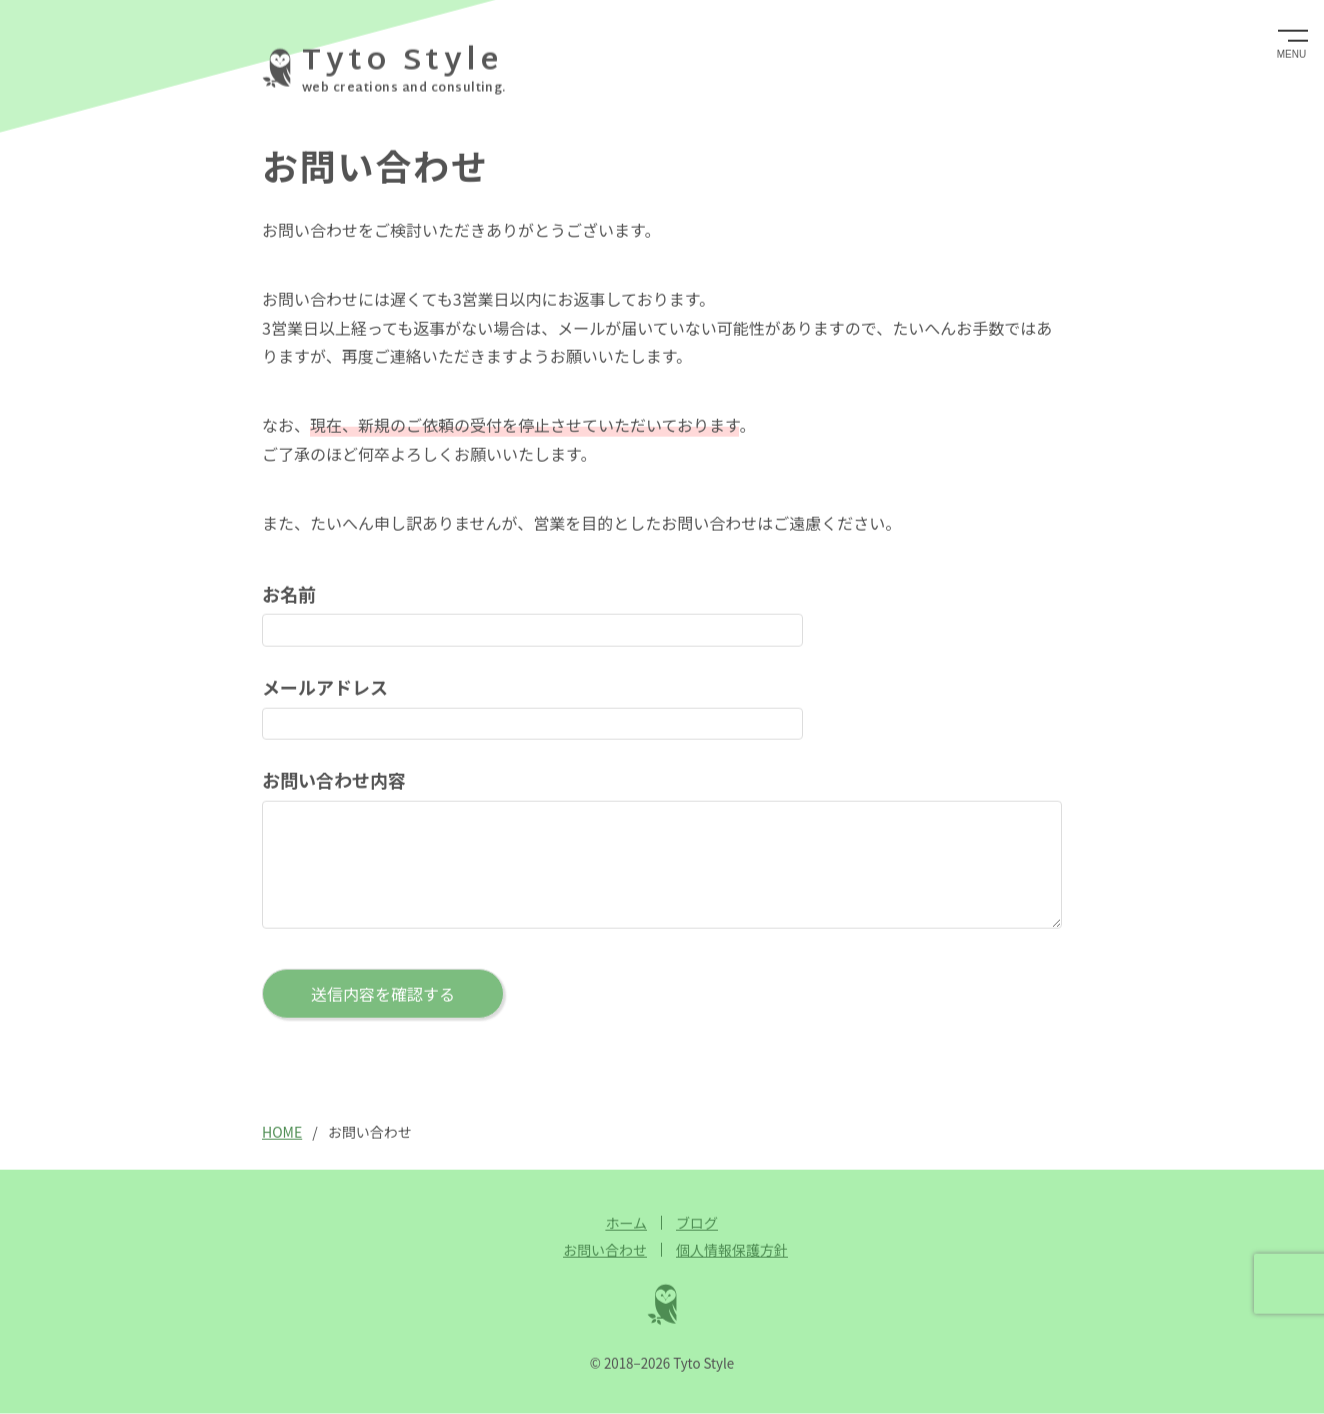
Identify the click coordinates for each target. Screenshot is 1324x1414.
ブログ (697, 1223)
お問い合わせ (605, 1250)
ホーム (626, 1223)
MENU (1291, 53)
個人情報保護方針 (732, 1250)
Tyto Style (402, 61)
